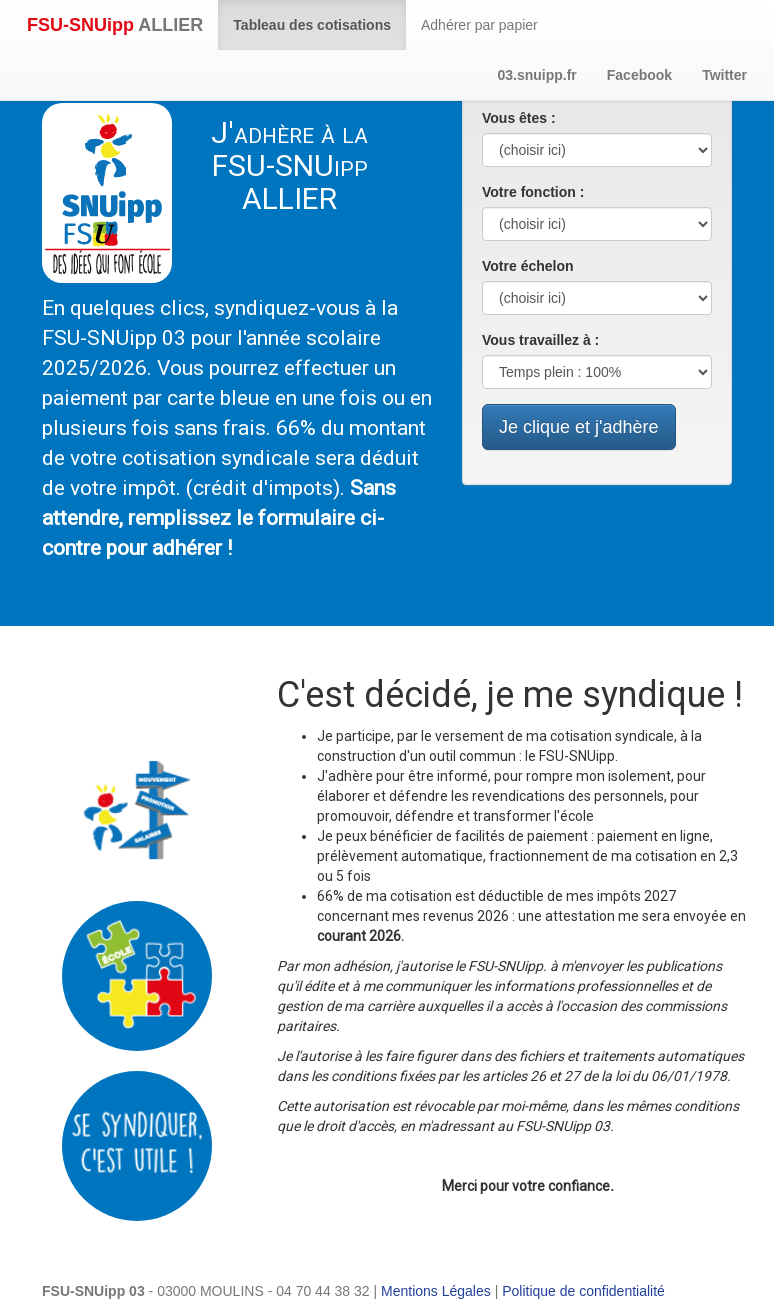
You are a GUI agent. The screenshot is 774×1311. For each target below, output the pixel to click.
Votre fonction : (533, 192)
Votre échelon (528, 266)
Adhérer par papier (479, 25)
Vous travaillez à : (540, 340)
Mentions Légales (436, 1291)
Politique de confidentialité (583, 1291)
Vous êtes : (519, 118)
